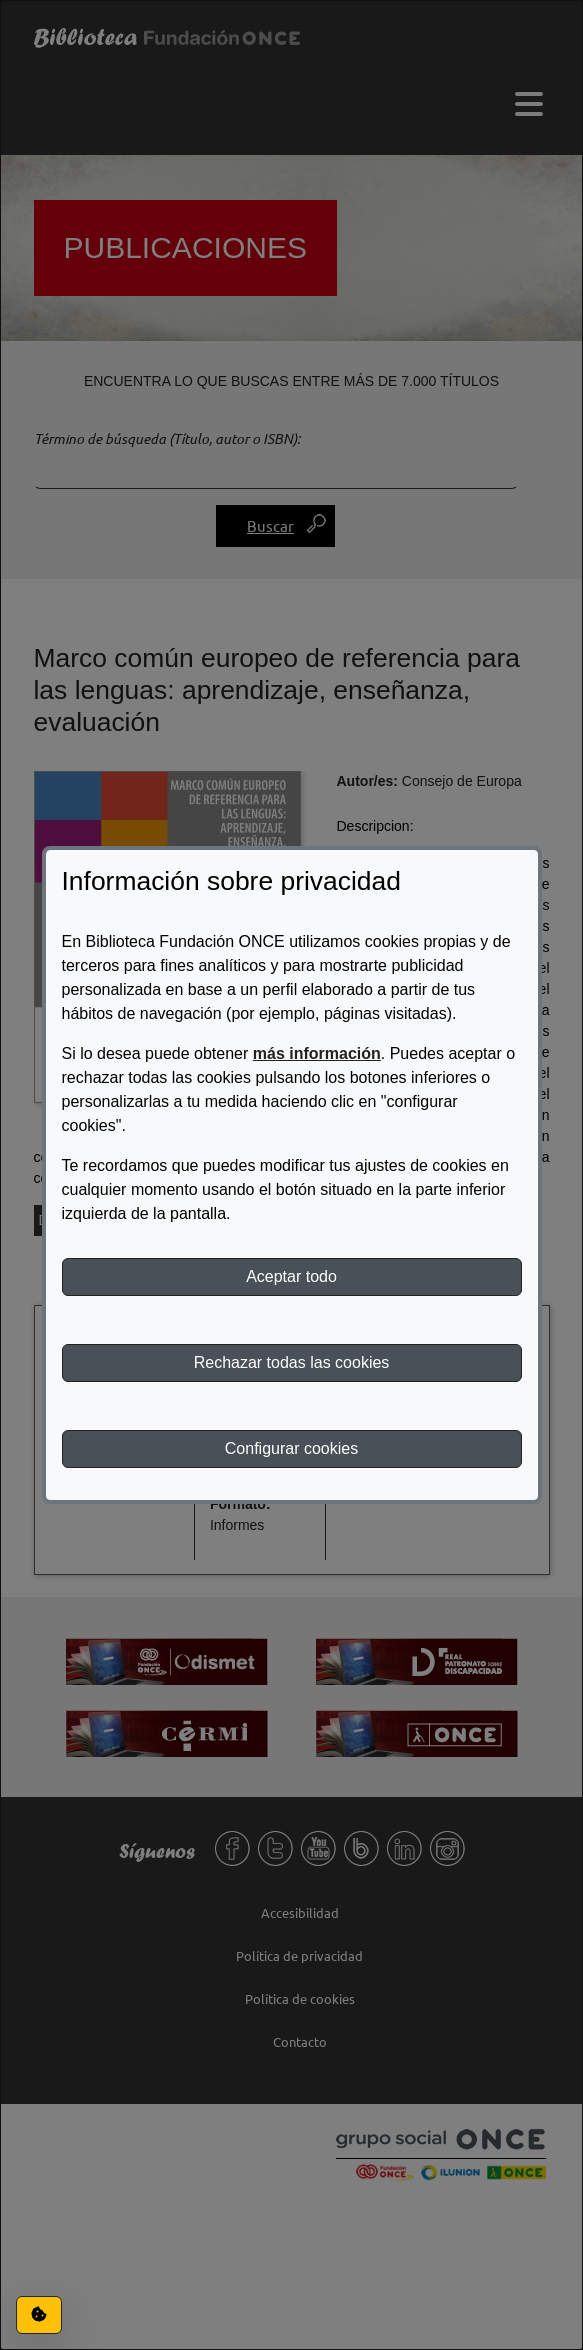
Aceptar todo (291, 1276)
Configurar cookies (291, 1448)
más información (317, 1053)
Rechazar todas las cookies (292, 1362)
